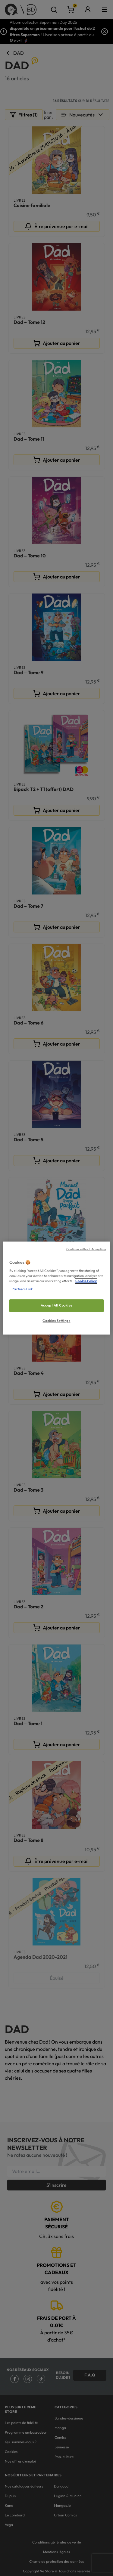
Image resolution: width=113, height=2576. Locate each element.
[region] (56, 1288)
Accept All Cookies (56, 1305)
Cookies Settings (56, 1321)
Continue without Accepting (86, 1249)
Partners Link (22, 1289)
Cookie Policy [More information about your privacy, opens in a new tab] (86, 1281)
